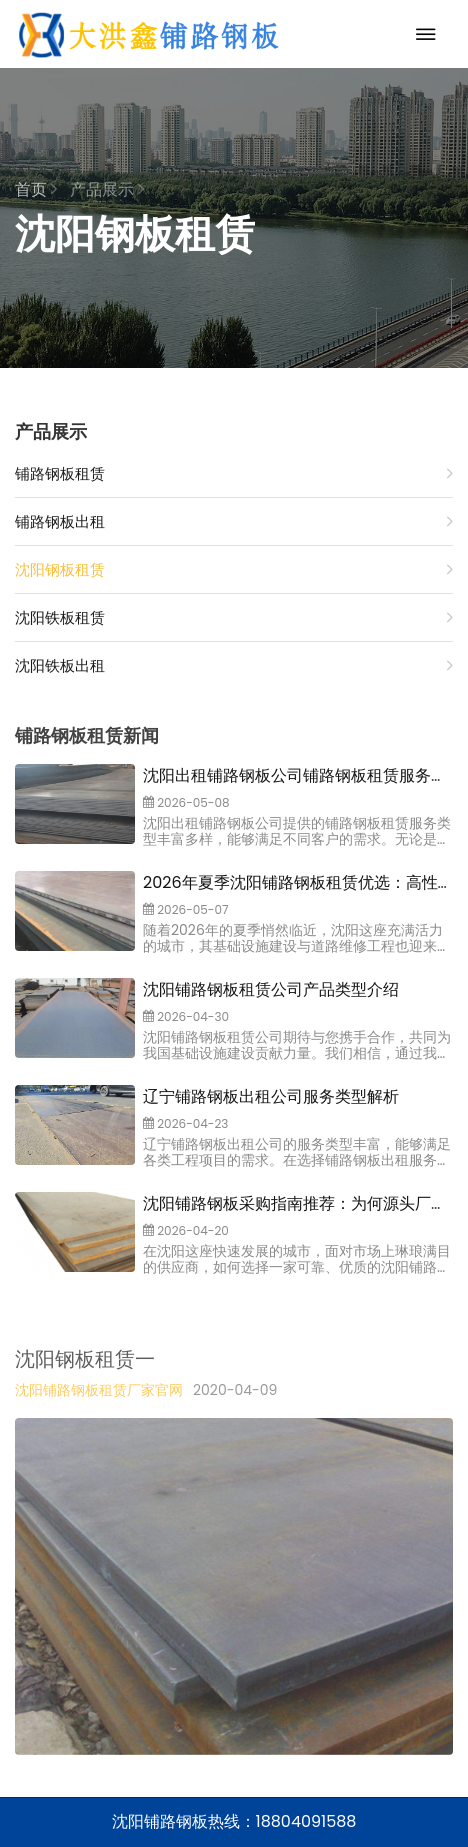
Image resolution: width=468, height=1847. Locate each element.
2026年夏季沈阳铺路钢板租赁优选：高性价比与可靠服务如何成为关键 (290, 904)
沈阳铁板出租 (234, 665)
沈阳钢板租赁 (234, 569)
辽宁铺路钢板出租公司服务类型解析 (271, 1106)
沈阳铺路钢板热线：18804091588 (234, 1821)
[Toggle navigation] (421, 34)
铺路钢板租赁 (234, 473)
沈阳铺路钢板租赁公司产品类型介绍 (271, 999)
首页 (36, 189)
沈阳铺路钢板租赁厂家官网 (99, 1407)
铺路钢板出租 (234, 521)
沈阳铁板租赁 (234, 617)
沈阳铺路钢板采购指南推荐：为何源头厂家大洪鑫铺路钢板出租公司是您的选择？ (295, 1225)
